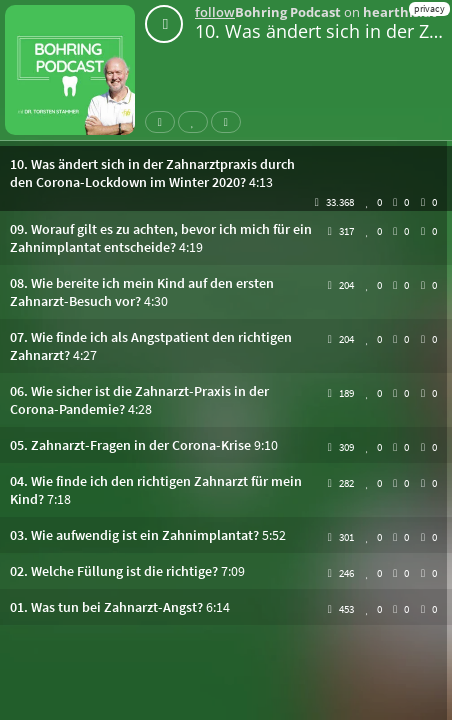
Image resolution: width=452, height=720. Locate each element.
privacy (429, 8)
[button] (226, 173)
